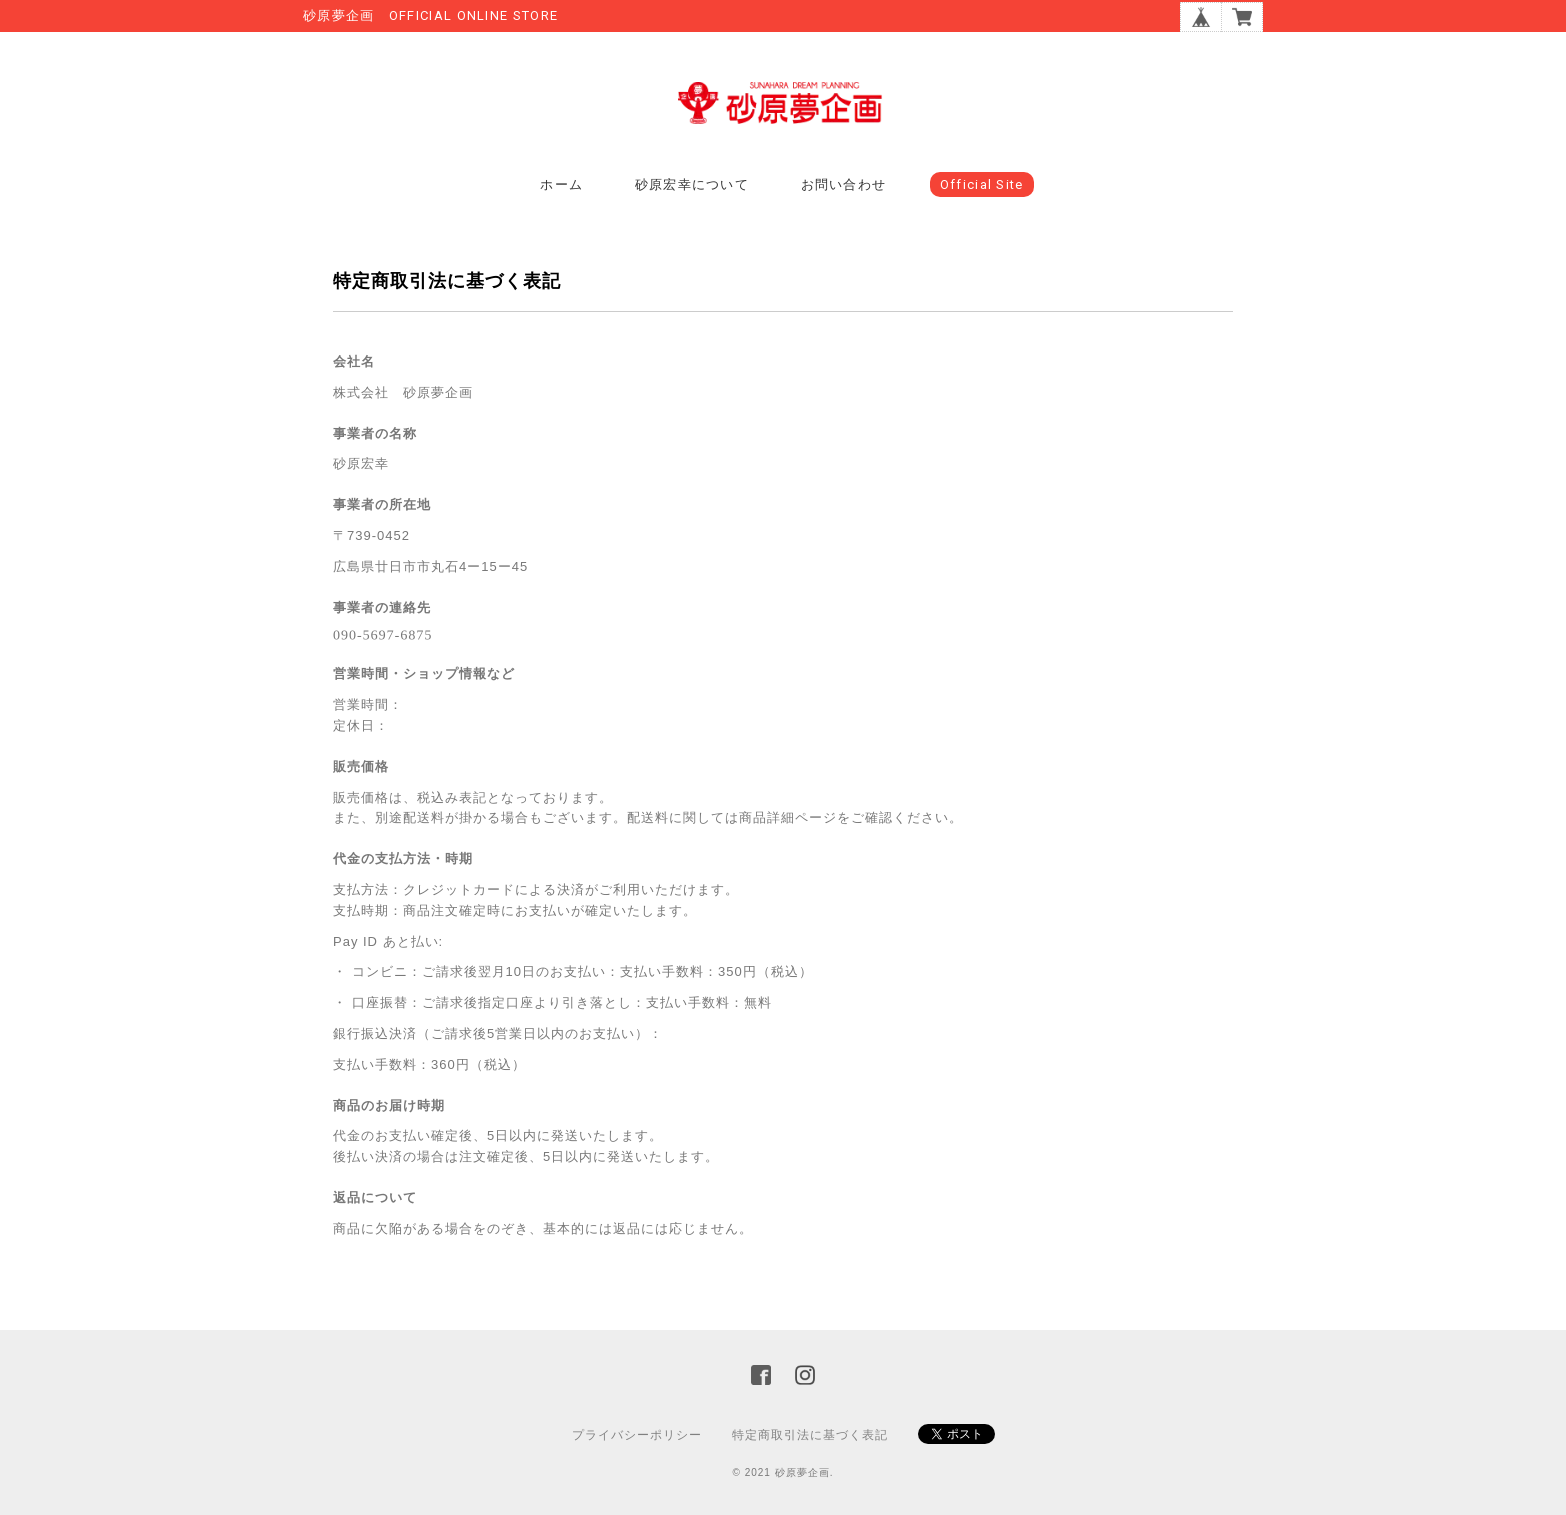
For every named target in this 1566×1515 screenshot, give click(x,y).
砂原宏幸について (692, 184)
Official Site (982, 184)
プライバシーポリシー (637, 1435)
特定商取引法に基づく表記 (810, 1435)
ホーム (561, 184)
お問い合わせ (844, 184)
